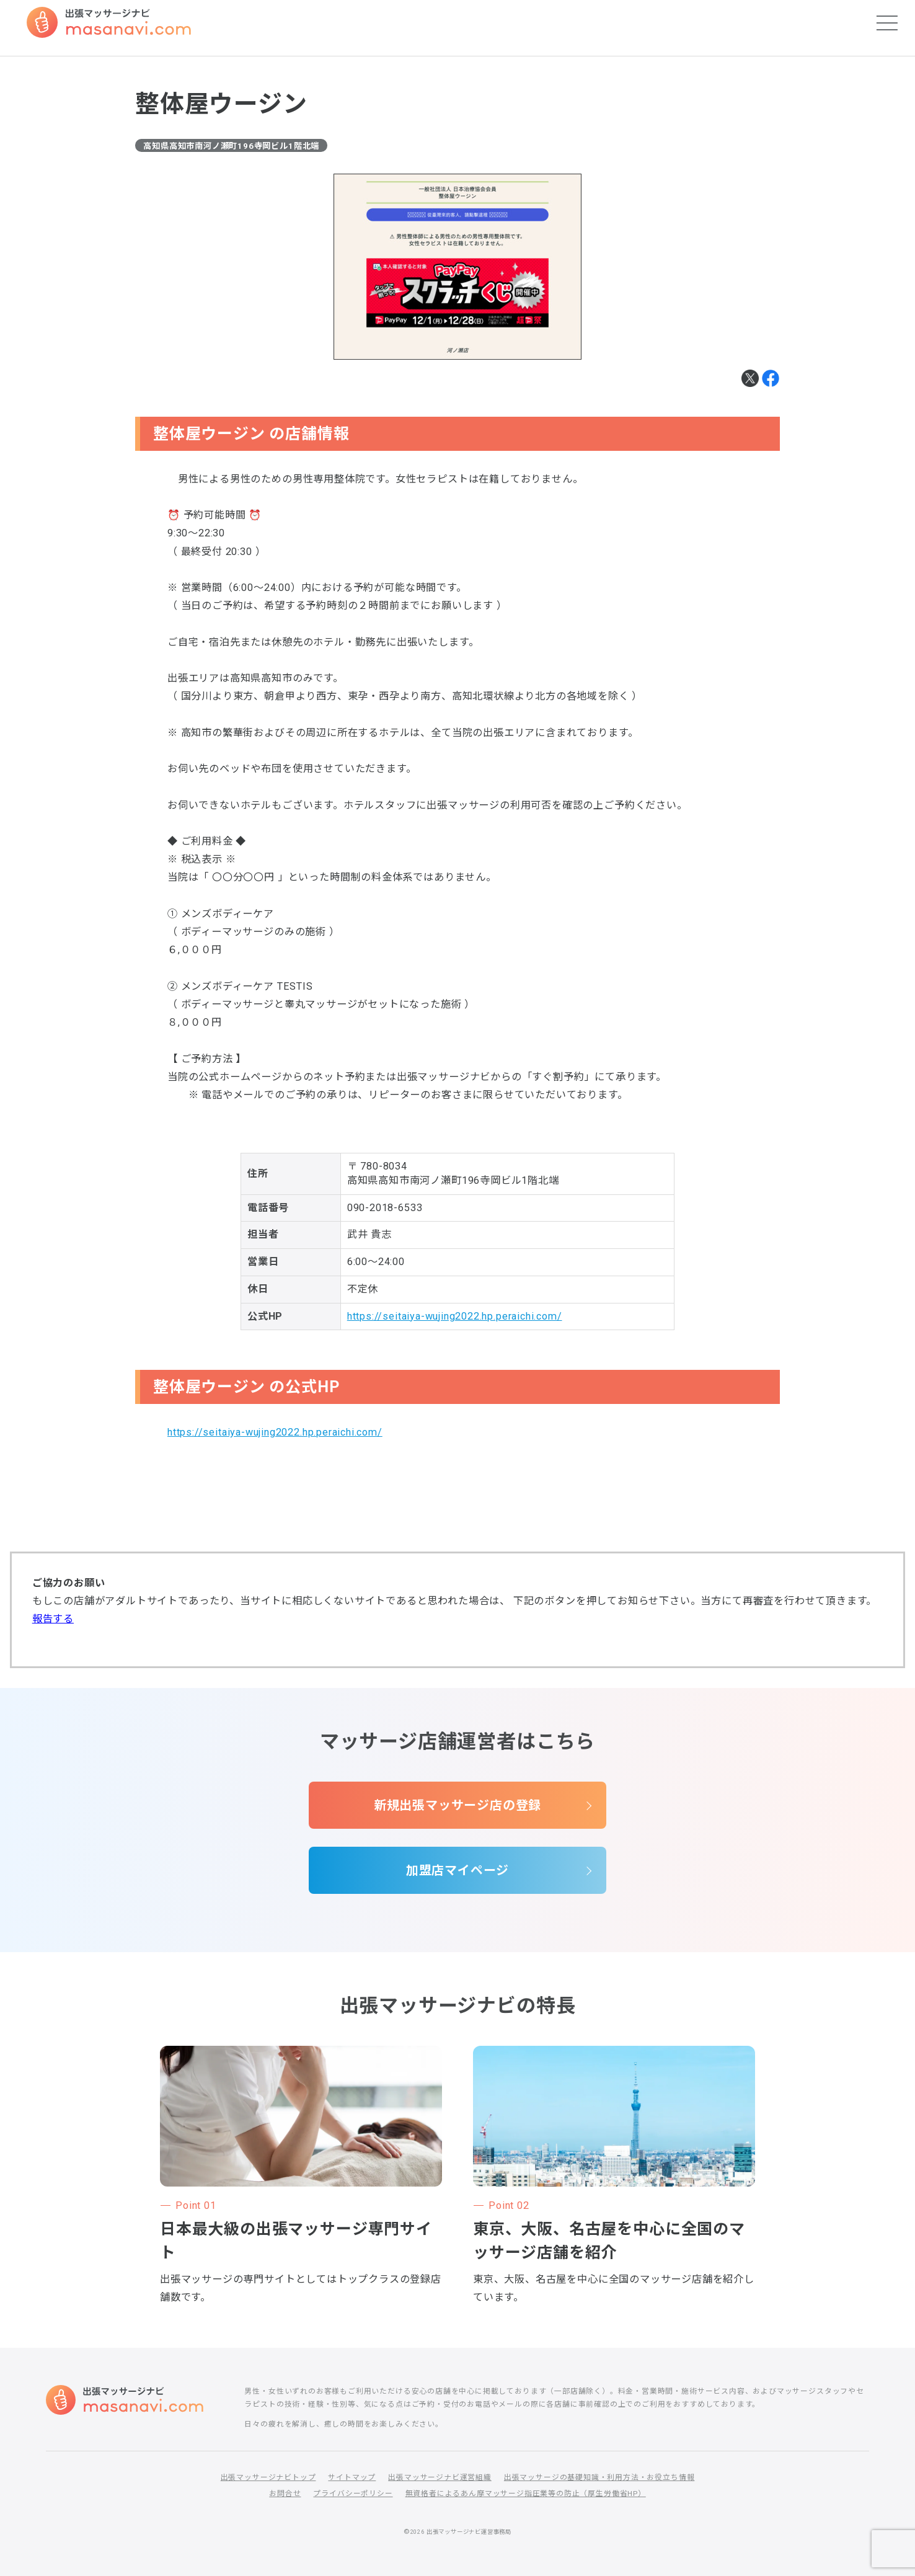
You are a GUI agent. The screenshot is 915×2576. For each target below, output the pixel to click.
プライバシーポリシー (352, 2493)
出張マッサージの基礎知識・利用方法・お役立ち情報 (599, 2477)
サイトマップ (352, 2477)
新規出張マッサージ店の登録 (458, 1805)
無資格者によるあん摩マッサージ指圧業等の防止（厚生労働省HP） (525, 2493)
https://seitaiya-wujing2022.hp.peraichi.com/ (454, 1316)
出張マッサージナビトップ (268, 2477)
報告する (53, 1619)
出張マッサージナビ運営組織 (440, 2477)
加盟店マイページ (458, 1870)
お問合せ (285, 2493)
